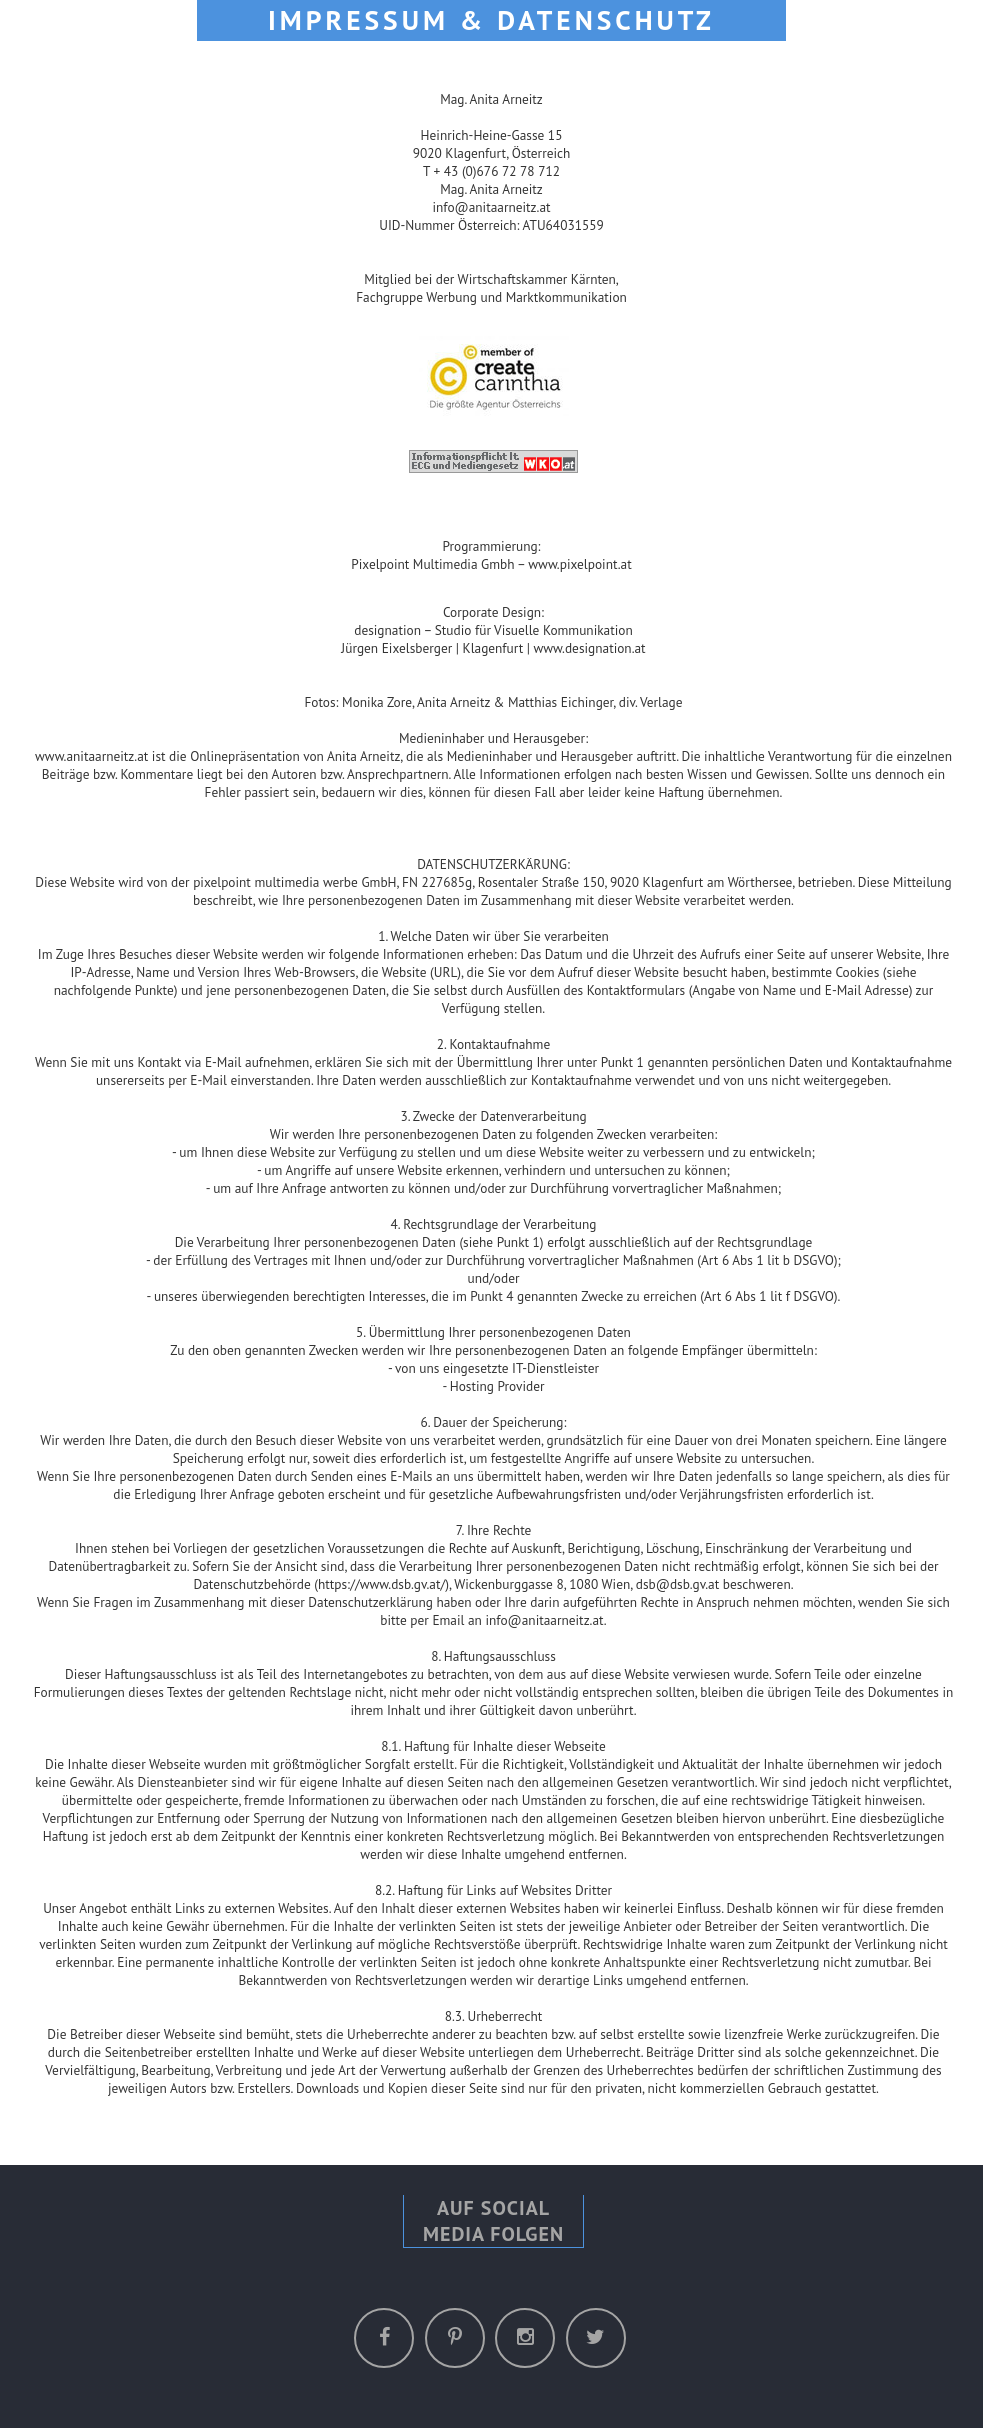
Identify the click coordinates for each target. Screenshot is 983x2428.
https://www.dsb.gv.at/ (381, 1584)
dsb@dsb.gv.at (677, 1584)
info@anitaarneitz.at (491, 207)
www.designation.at (590, 648)
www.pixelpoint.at (579, 564)
